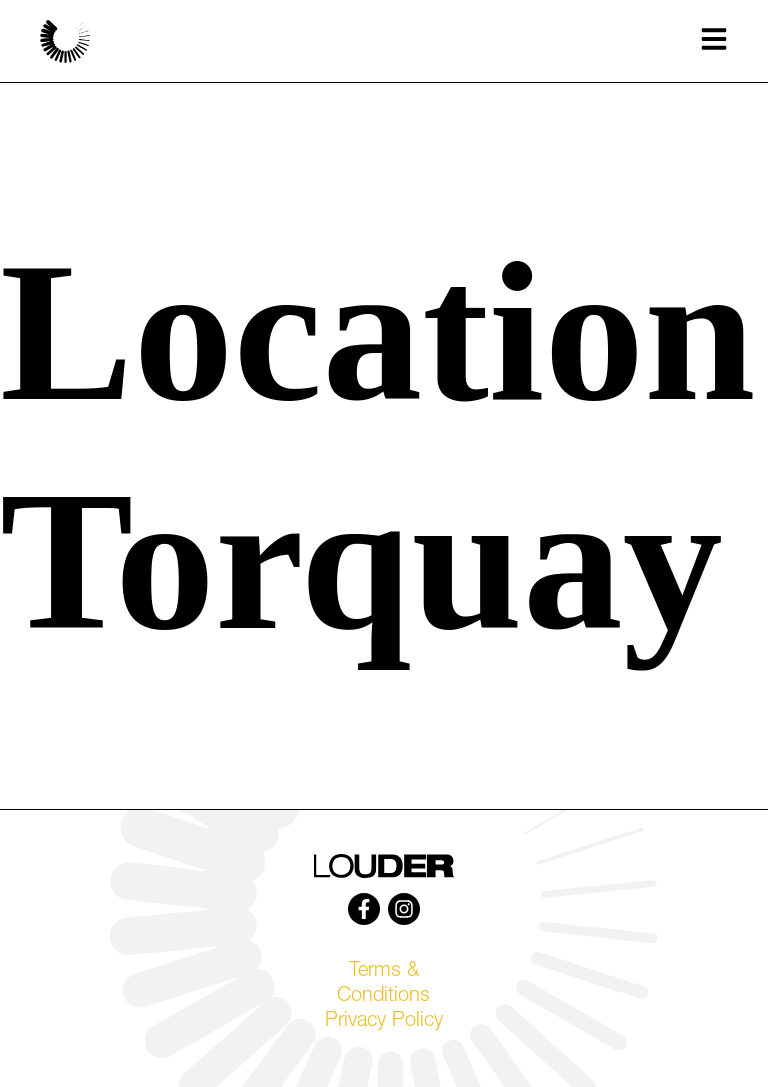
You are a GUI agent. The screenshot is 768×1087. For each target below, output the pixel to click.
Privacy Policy (384, 1022)
